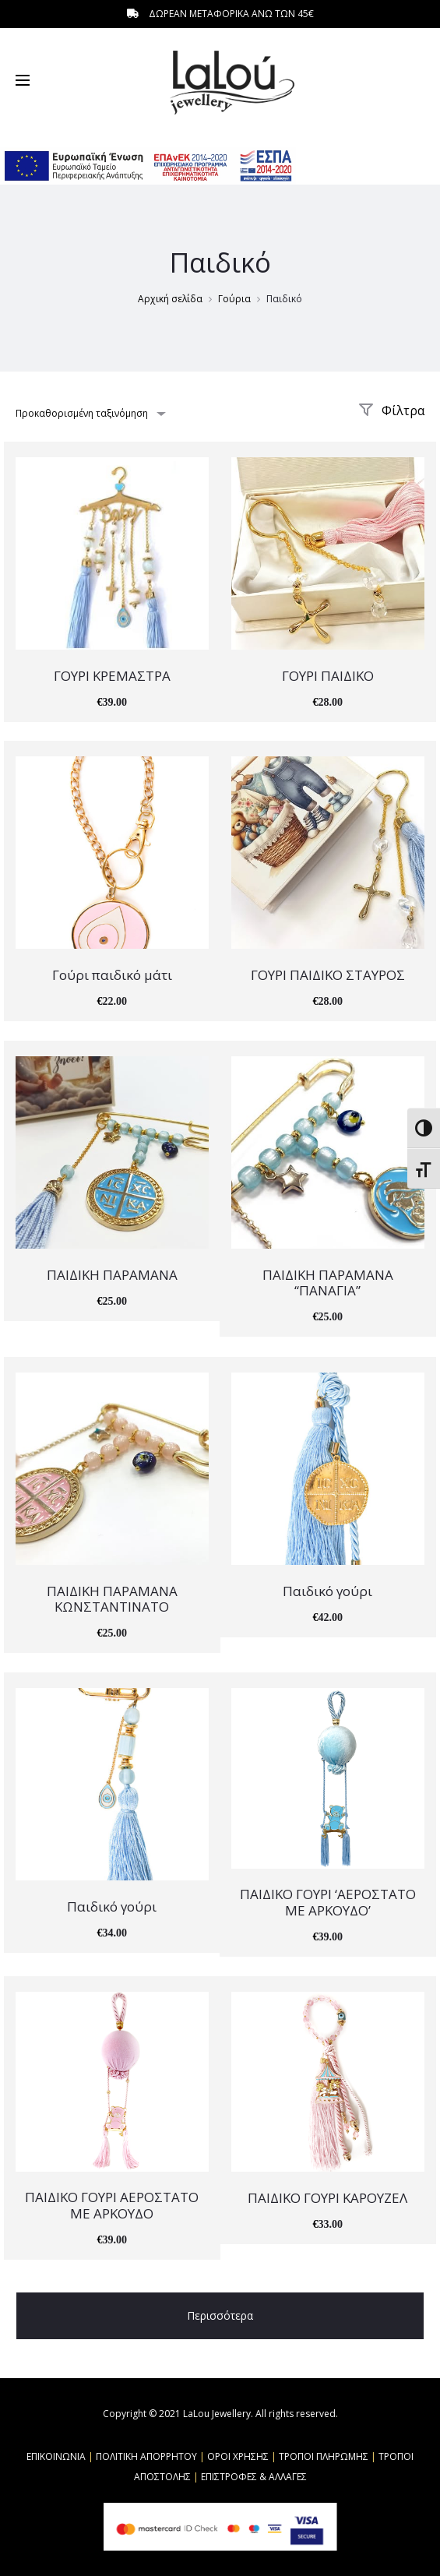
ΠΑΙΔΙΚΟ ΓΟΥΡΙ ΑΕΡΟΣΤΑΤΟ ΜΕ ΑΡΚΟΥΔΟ (112, 2205)
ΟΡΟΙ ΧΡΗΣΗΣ (238, 2456)
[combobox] (90, 413)
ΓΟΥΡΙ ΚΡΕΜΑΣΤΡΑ (112, 676)
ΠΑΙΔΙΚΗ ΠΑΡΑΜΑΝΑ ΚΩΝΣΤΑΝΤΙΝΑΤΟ (112, 1599)
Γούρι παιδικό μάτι (112, 975)
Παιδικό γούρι (327, 1591)
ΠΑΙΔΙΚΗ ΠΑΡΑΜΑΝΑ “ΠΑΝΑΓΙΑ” (327, 1282)
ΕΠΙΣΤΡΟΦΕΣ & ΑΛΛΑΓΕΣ (254, 2476)
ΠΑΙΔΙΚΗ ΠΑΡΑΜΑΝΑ (112, 1275)
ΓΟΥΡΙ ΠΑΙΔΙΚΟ (328, 676)
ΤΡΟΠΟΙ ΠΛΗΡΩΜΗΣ (323, 2456)
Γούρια (234, 298)
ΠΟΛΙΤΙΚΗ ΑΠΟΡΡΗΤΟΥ (146, 2456)
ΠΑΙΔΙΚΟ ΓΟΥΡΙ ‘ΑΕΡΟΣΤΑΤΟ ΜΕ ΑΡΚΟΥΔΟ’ (328, 1902)
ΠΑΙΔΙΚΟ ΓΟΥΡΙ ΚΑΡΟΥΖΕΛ (327, 2198)
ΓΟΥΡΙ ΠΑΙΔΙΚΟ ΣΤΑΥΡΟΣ (328, 975)
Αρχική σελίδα (170, 298)
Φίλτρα (391, 410)
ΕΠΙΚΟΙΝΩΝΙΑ (56, 2456)
